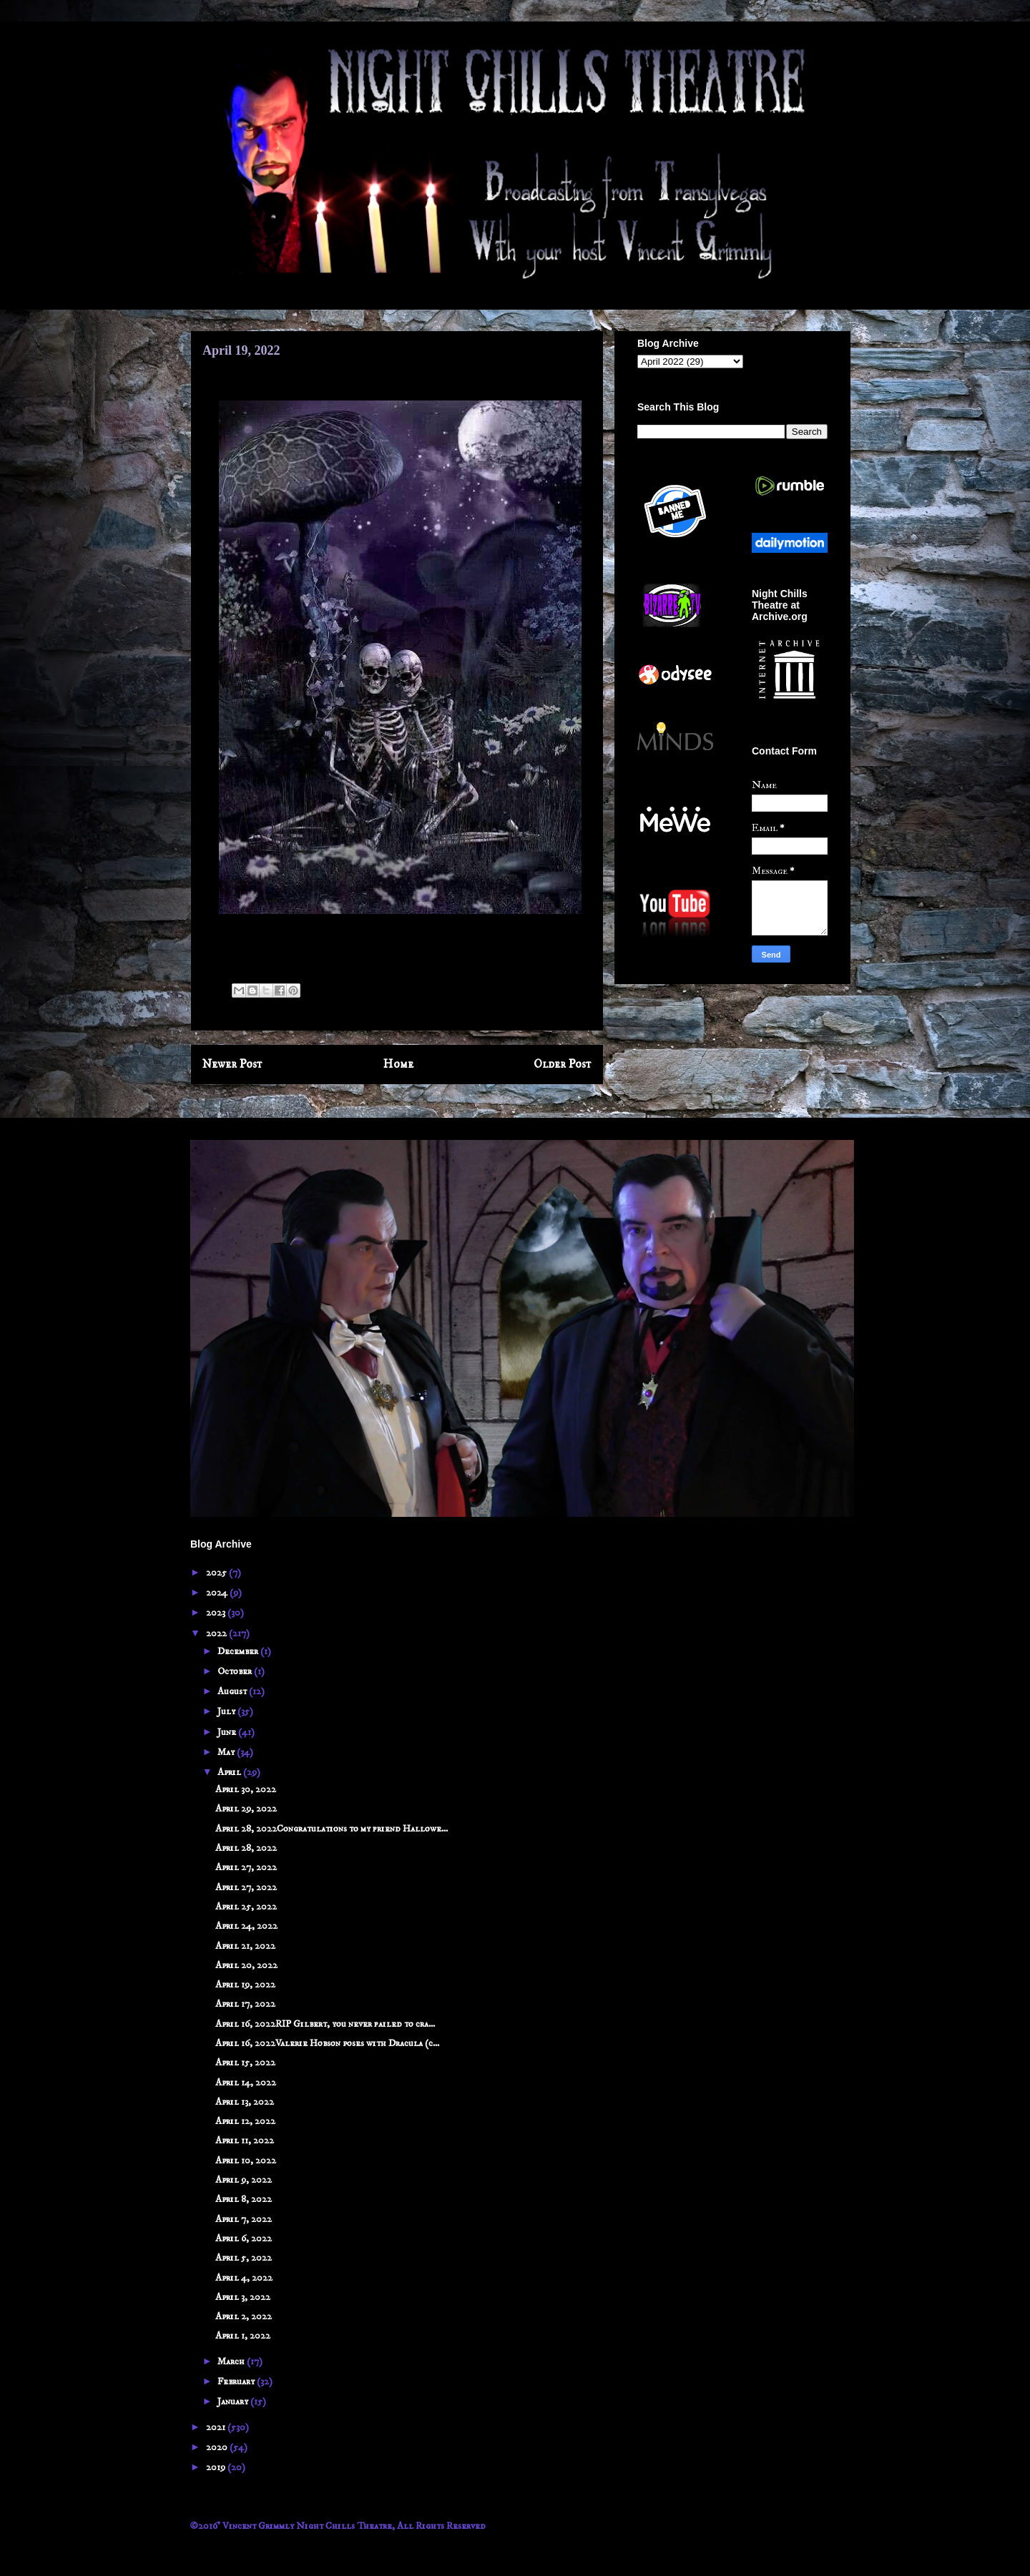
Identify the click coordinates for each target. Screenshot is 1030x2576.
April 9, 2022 (243, 2179)
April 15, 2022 (245, 2062)
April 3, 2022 (242, 2297)
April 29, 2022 (246, 1808)
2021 (216, 2427)
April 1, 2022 (242, 2335)
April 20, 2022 (246, 1965)
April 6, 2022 (243, 2238)
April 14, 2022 (245, 2082)
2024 (218, 1592)
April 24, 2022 (246, 1925)
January (233, 2401)
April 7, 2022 (243, 2219)
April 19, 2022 (245, 1984)
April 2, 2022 (243, 2316)
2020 (218, 2447)
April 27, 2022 (246, 1867)
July (227, 1711)
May (227, 1752)
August (233, 1691)
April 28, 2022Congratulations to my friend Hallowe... (331, 1828)
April (230, 1772)
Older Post (563, 1064)
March (232, 2361)
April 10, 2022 (245, 2160)
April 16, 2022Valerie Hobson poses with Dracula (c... (327, 2043)
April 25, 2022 (246, 1906)
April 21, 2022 (245, 1946)
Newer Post (232, 1064)
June (227, 1732)
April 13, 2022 (244, 2101)
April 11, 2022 (244, 2140)
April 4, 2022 (244, 2277)
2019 (216, 2467)
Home (398, 1064)
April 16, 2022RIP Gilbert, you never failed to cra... (325, 2023)
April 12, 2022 (245, 2121)
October (235, 1671)
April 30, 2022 (245, 1789)
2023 (216, 1612)
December (238, 1651)
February (237, 2381)
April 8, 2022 (243, 2199)
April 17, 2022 (245, 2003)
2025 (217, 1572)
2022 (217, 1633)
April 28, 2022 (246, 1848)
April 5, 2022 (243, 2257)
